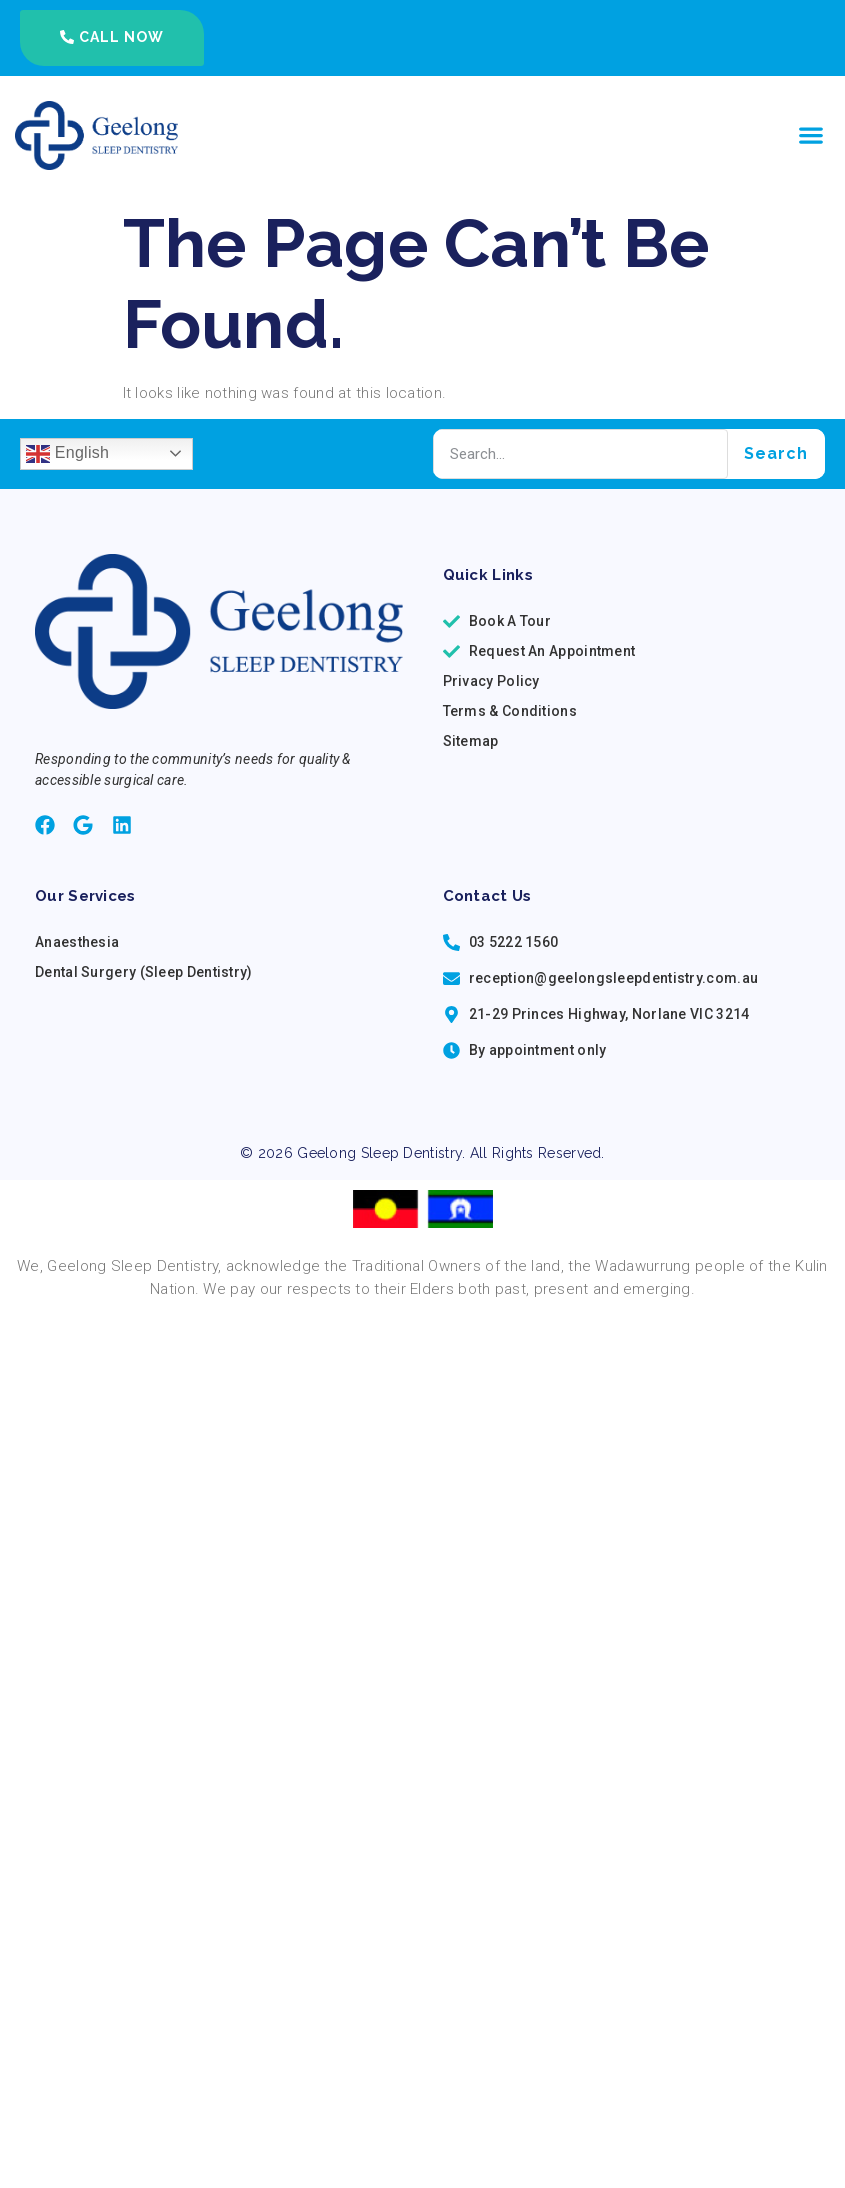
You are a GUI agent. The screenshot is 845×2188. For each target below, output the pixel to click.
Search (776, 453)
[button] (810, 135)
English (67, 454)
